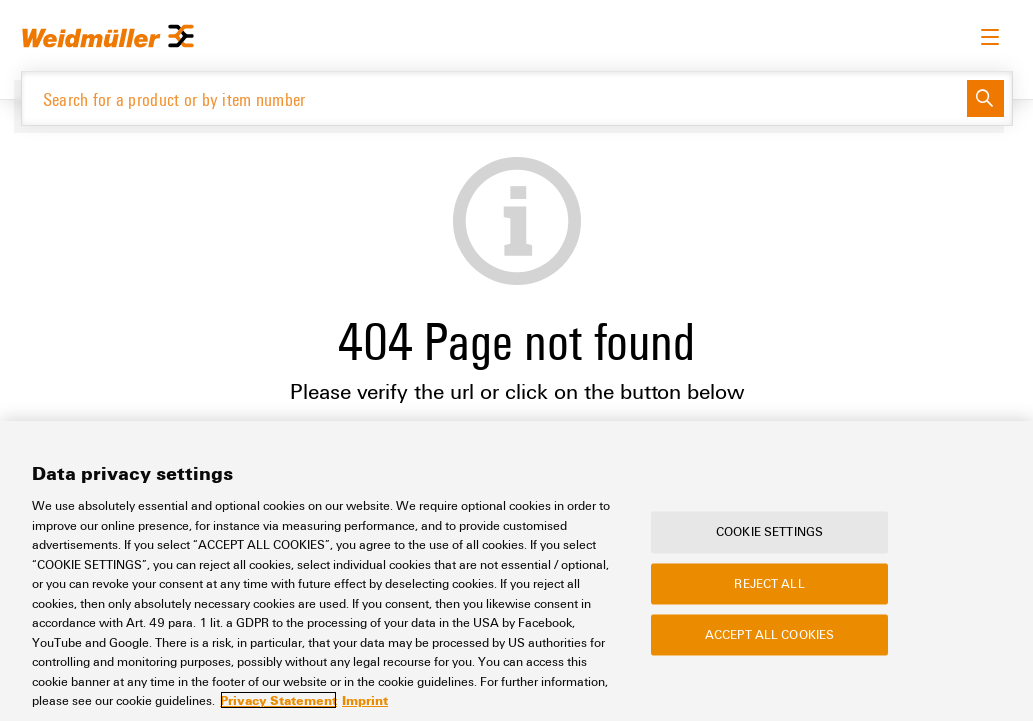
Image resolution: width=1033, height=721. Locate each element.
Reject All (769, 583)
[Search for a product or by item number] (494, 98)
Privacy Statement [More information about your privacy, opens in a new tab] (278, 700)
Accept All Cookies (769, 634)
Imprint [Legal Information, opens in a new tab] (365, 700)
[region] (516, 571)
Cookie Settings (769, 532)
